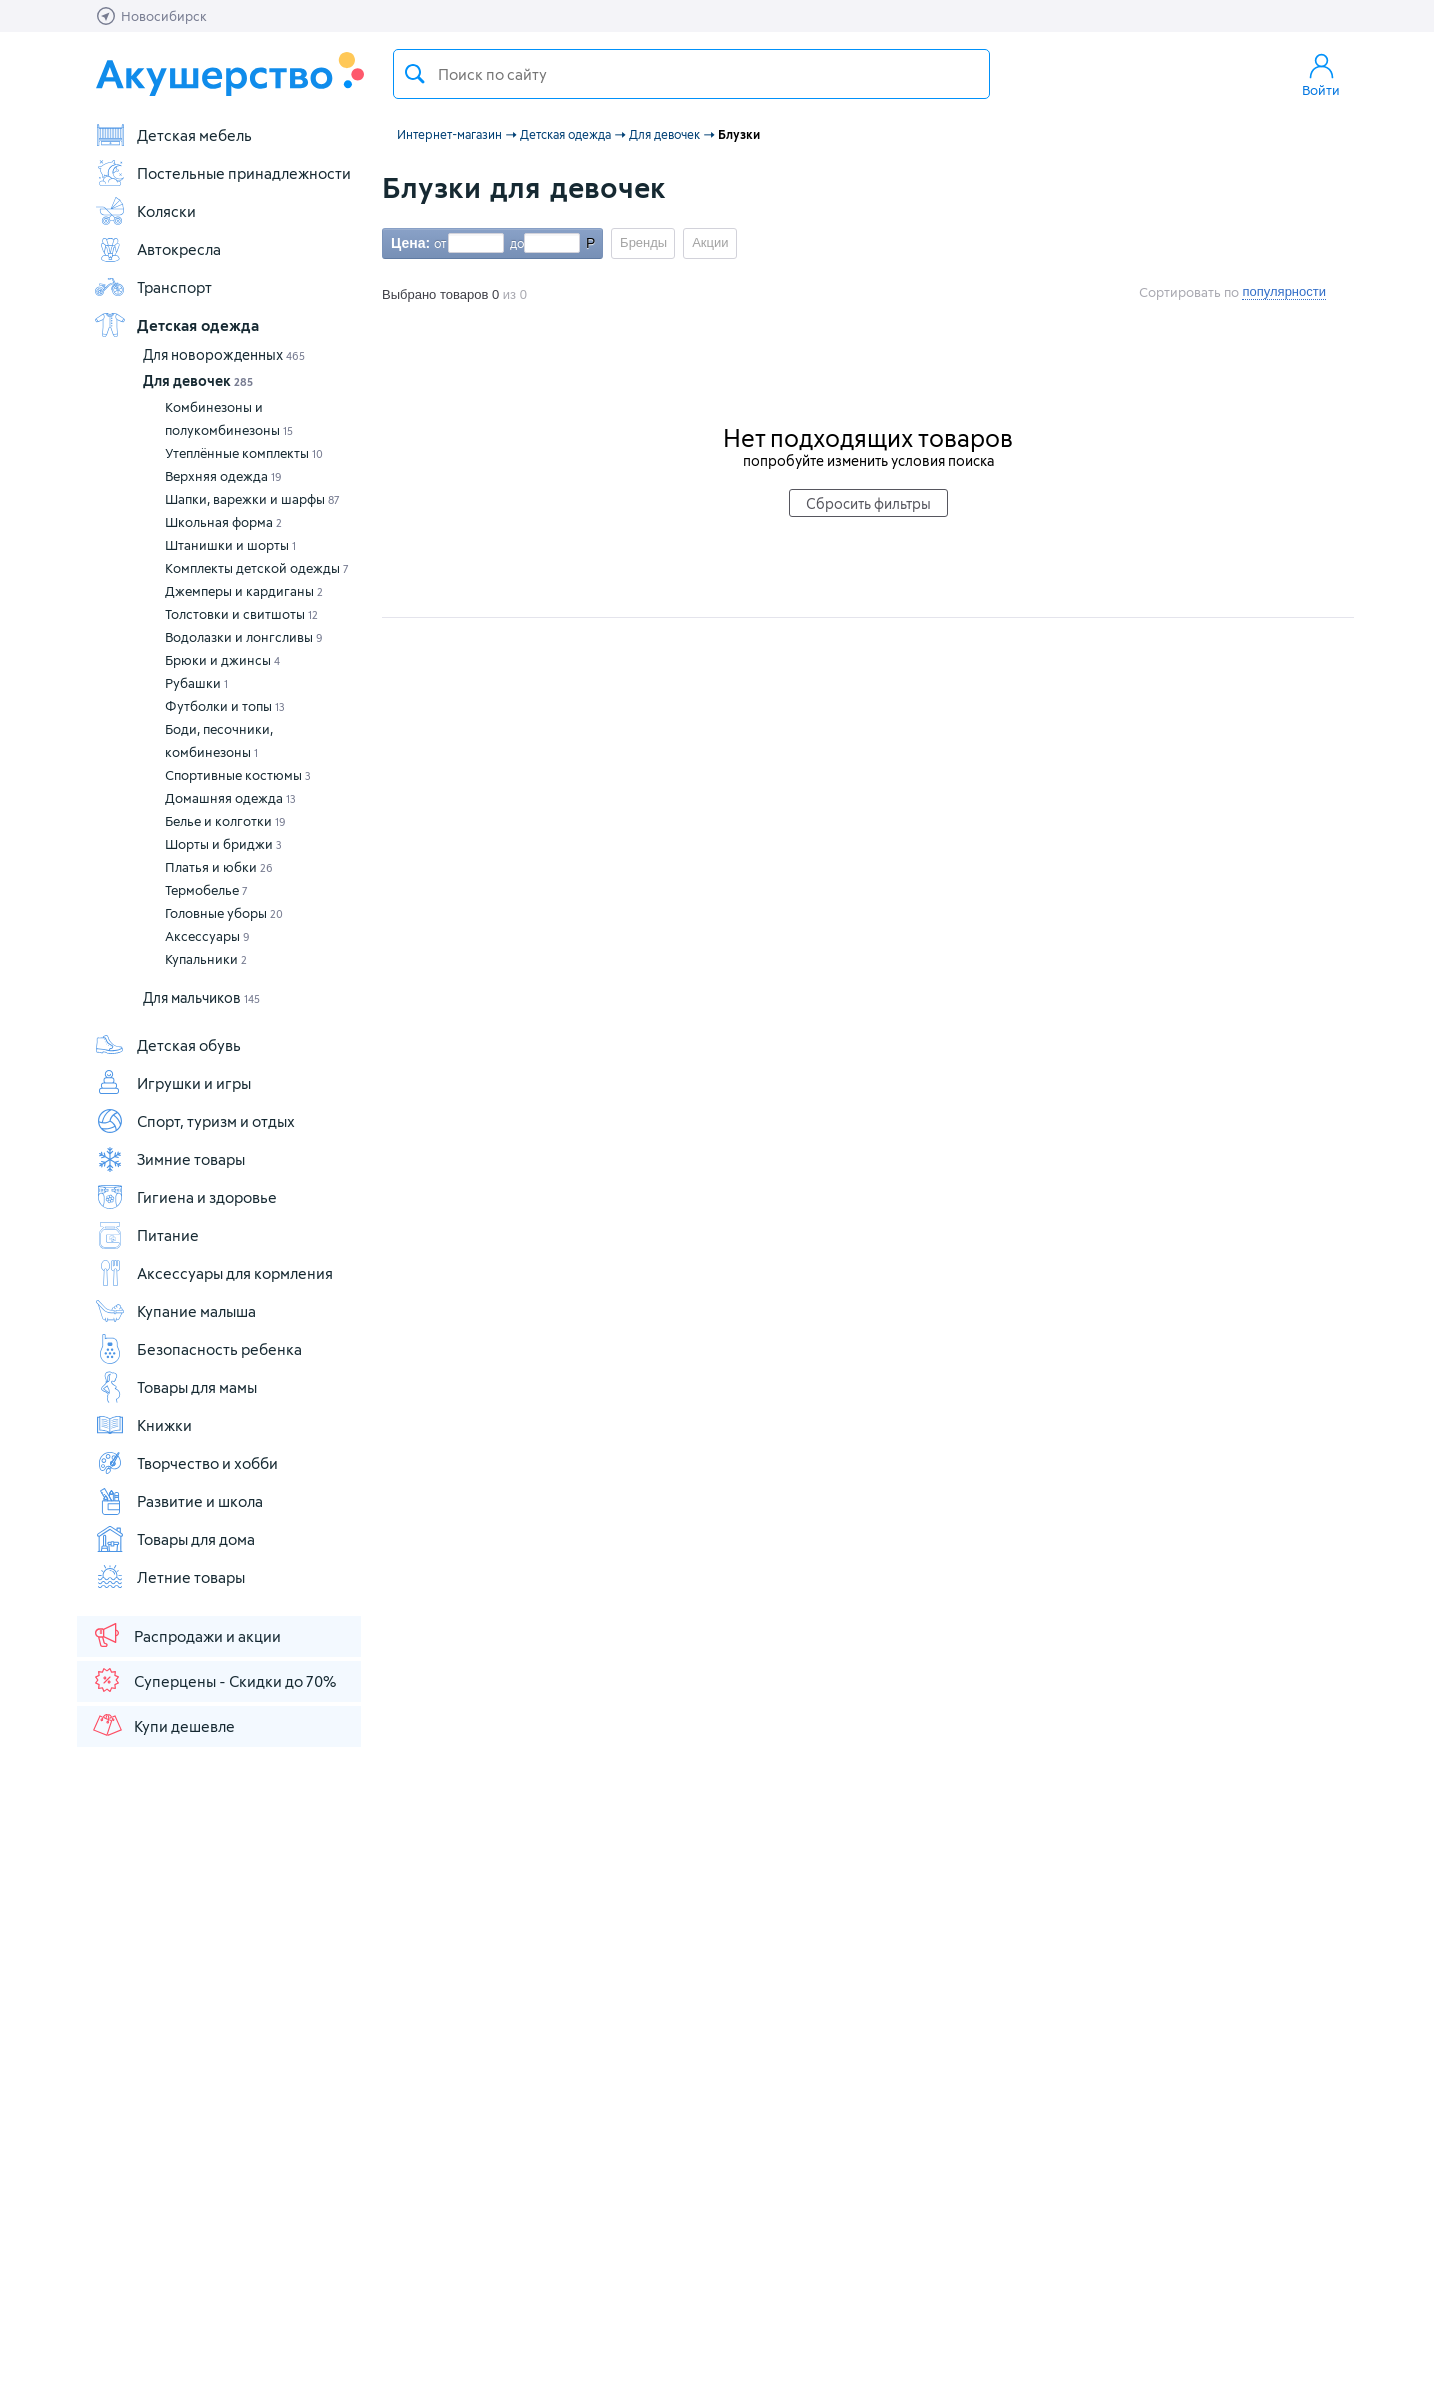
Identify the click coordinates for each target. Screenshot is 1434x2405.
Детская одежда (176, 325)
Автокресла (157, 249)
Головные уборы (224, 913)
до (514, 243)
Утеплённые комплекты (244, 453)
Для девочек (198, 380)
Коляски (145, 211)
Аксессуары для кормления (213, 1273)
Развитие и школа (178, 1501)
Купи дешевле (163, 1725)
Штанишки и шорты (230, 545)
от (438, 243)
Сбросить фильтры (868, 503)
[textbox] (691, 74)
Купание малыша (175, 1311)
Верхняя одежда (223, 476)
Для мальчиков (201, 997)
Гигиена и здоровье (185, 1197)
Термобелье (206, 890)
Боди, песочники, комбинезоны (219, 740)
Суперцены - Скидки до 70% (213, 1680)
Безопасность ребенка (198, 1349)
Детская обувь (167, 1045)
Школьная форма (223, 522)
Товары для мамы (175, 1387)
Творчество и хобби (186, 1463)
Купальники (206, 959)
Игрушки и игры (172, 1083)
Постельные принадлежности (222, 173)
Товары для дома (174, 1539)
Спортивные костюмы (238, 775)
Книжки (143, 1425)
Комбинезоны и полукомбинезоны (229, 418)
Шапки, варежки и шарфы (252, 499)
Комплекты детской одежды (257, 568)
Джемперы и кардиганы (244, 591)
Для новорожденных (224, 354)
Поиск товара (415, 74)
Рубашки (196, 683)
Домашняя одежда (230, 798)
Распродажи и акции (186, 1635)
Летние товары (169, 1577)
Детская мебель (173, 135)
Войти (1321, 74)
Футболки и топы (225, 706)
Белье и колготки (225, 821)
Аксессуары (207, 936)
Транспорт (153, 287)
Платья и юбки (219, 867)
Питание (146, 1235)
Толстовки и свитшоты (241, 614)
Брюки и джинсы (222, 660)
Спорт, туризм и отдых (194, 1121)
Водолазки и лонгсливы (244, 637)
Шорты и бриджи (223, 844)
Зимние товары (169, 1159)
